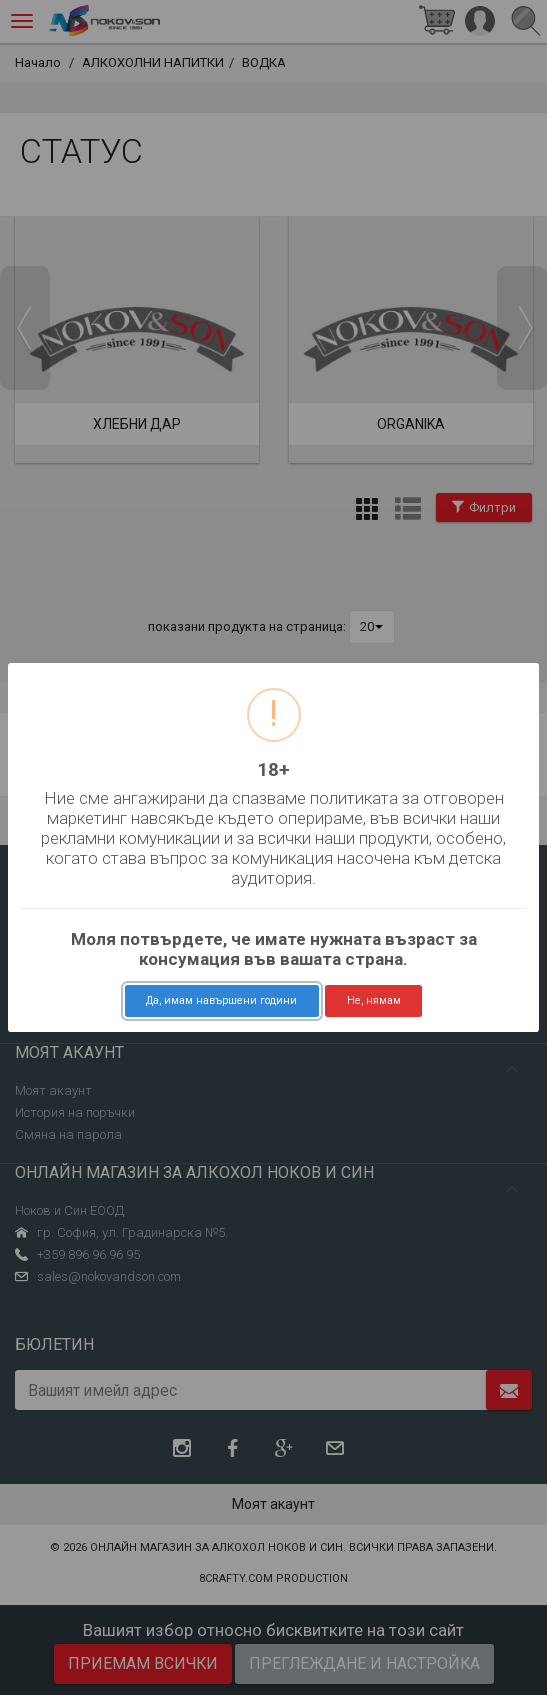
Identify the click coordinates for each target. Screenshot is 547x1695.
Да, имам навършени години (221, 1000)
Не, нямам (374, 1000)
